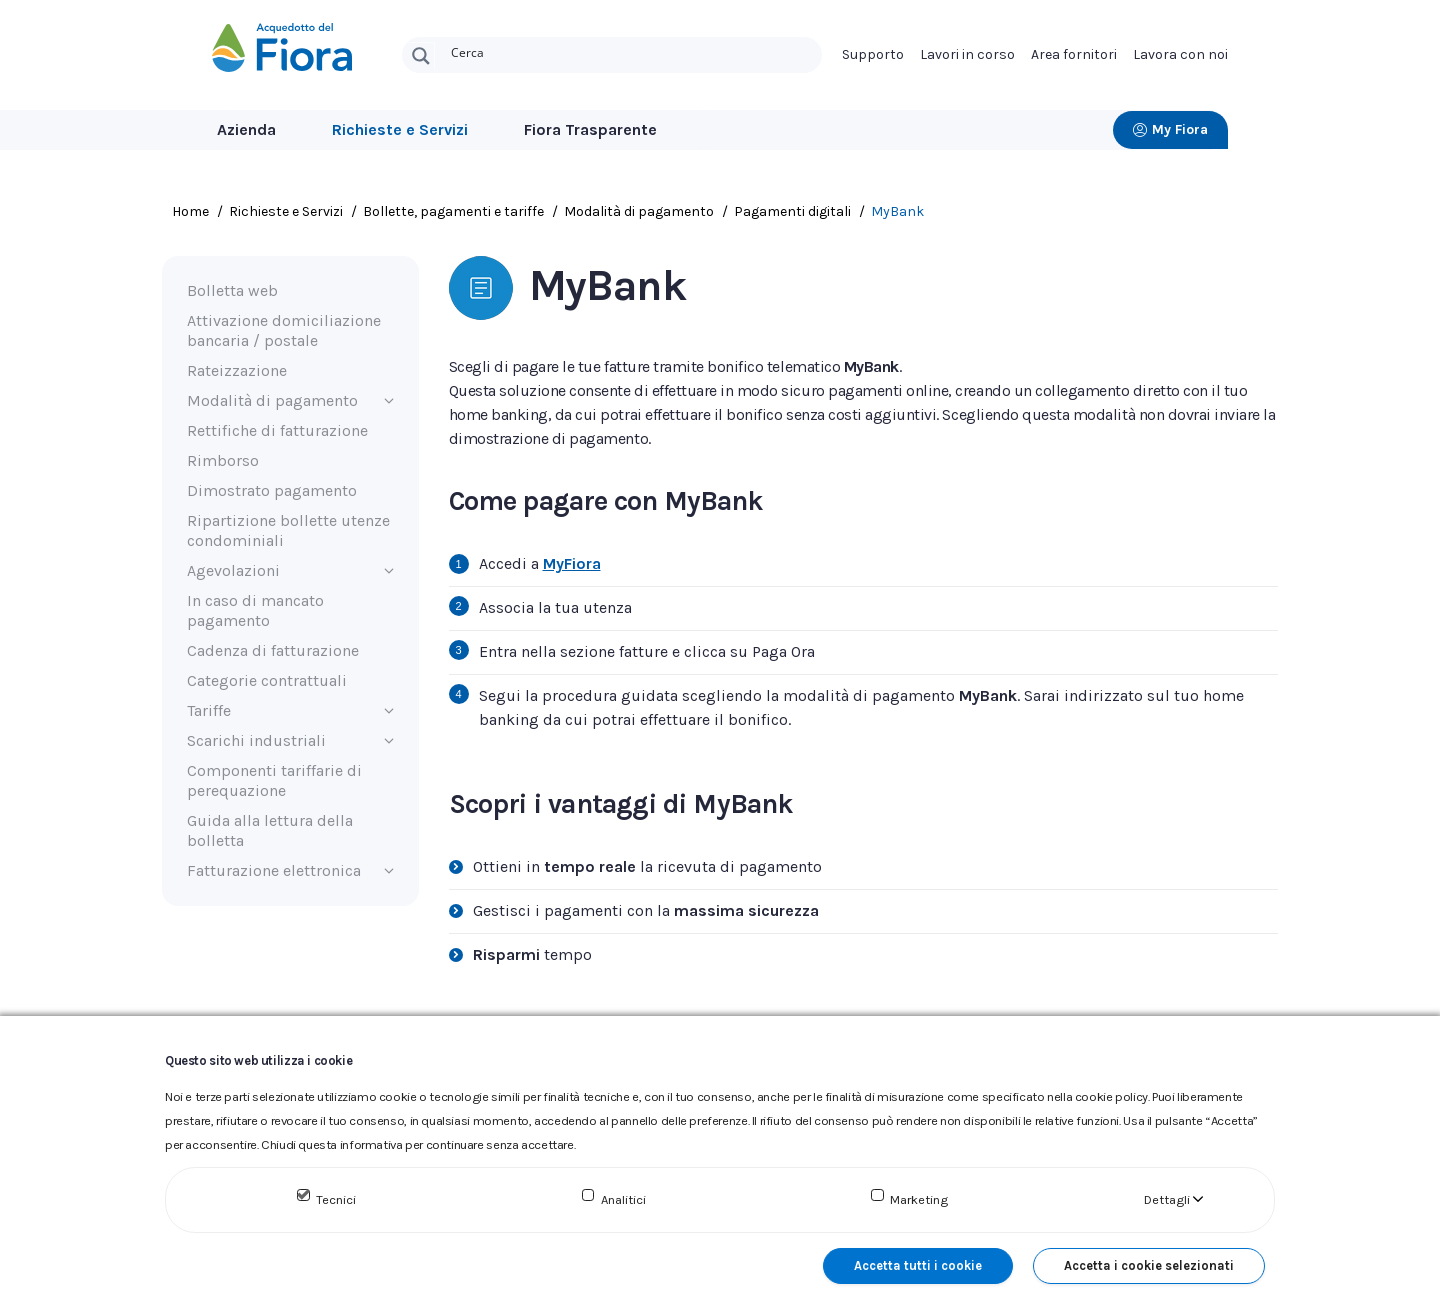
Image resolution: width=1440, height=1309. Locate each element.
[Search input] (632, 51)
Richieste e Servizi (400, 129)
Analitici (623, 1199)
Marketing (919, 1199)
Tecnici (336, 1199)
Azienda (246, 129)
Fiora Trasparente (590, 129)
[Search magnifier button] (421, 56)
